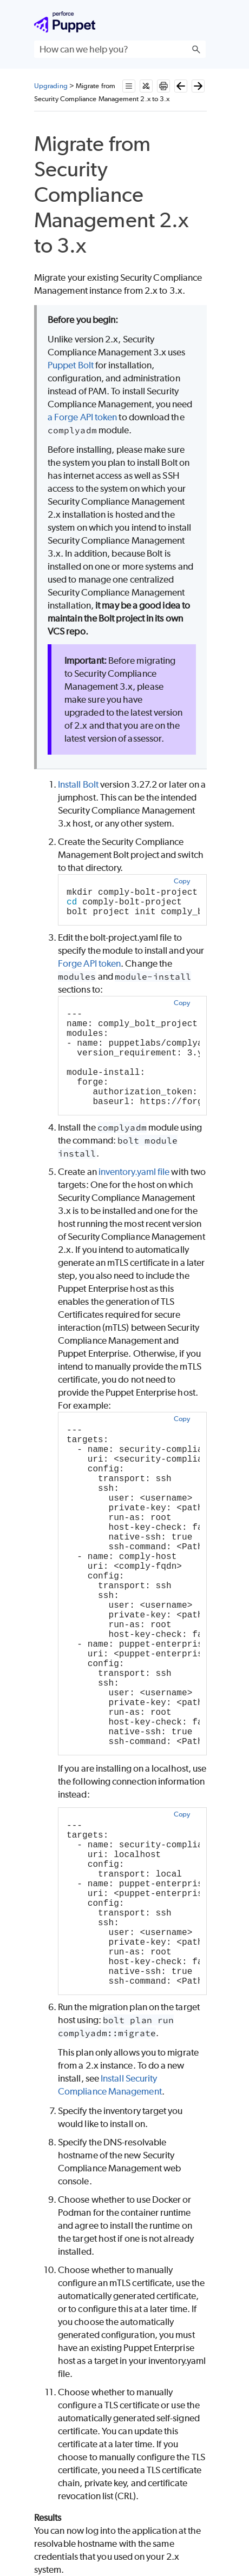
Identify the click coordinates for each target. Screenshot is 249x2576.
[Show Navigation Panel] (200, 22)
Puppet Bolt (71, 365)
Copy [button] (182, 881)
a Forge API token (82, 417)
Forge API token (89, 963)
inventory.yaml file (134, 1171)
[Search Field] (120, 49)
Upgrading (51, 86)
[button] (196, 49)
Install (78, 784)
